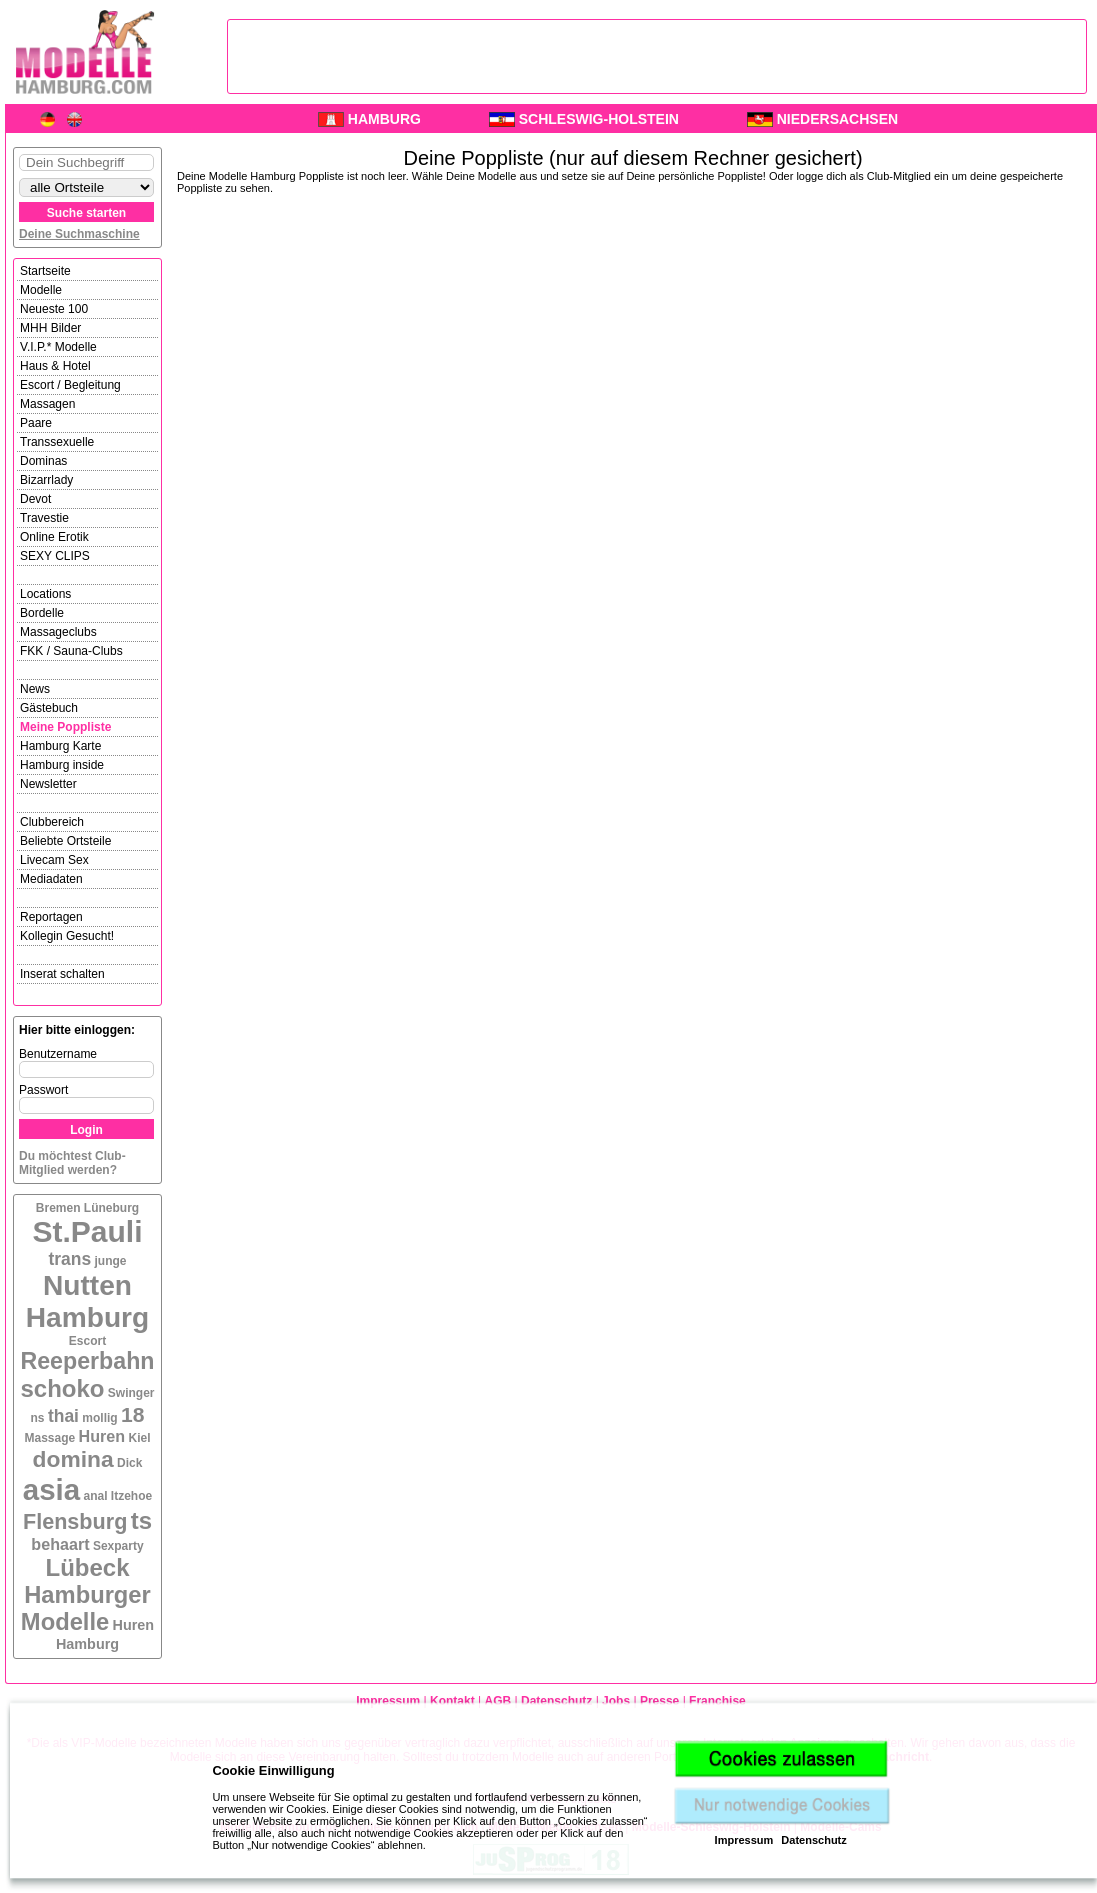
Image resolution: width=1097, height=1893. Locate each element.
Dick (129, 1463)
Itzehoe (131, 1496)
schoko (62, 1388)
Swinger (131, 1393)
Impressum (744, 1840)
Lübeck (87, 1567)
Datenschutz (813, 1840)
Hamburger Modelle (86, 1608)
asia (51, 1489)
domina (73, 1459)
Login (86, 1130)
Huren (102, 1436)
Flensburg (75, 1521)
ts (141, 1520)
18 (132, 1414)
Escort (87, 1341)
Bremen (58, 1208)
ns (38, 1418)
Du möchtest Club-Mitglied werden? (72, 1163)
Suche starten (86, 213)
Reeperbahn (87, 1361)
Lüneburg (111, 1208)
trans (69, 1259)
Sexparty (118, 1546)
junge (111, 1261)
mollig (99, 1418)
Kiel (139, 1438)
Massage (50, 1438)
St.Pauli (87, 1231)
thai (63, 1416)
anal (96, 1496)
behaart (60, 1544)
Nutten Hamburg (87, 1301)
